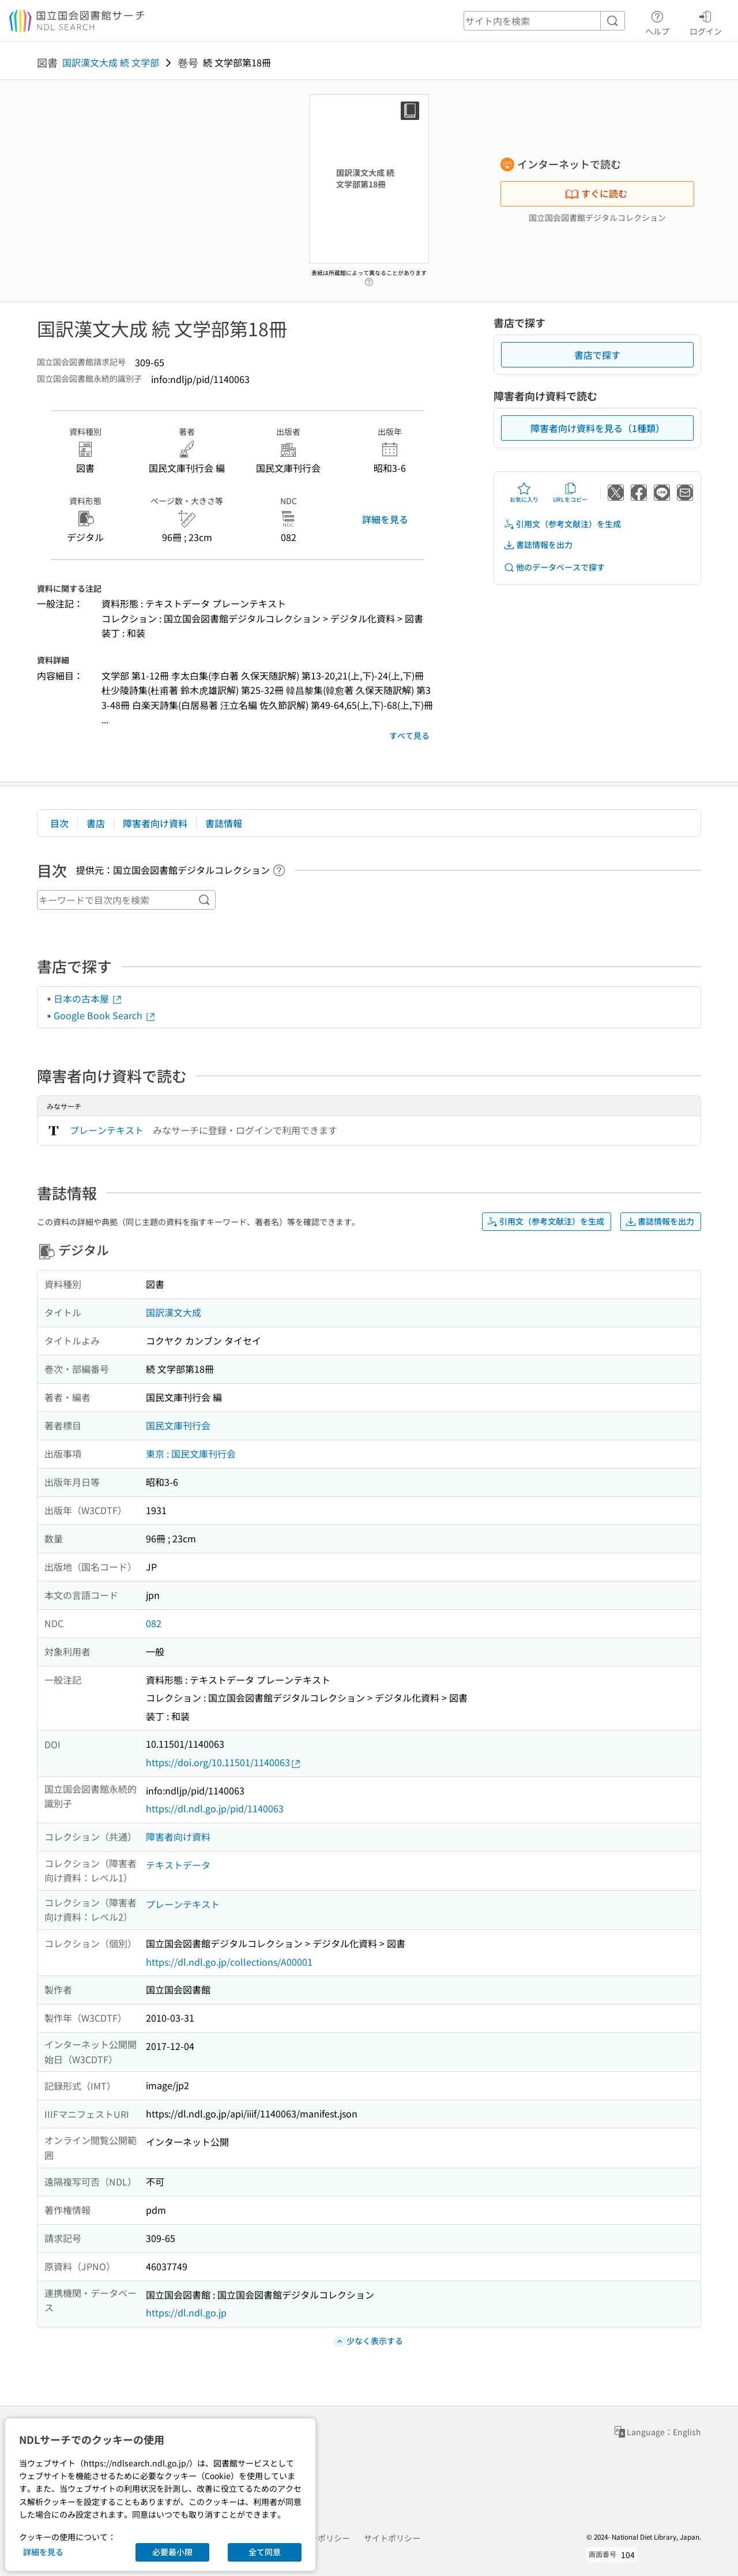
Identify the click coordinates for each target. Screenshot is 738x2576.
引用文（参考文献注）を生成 (562, 524)
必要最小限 (172, 2552)
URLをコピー (570, 493)
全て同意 (264, 2552)
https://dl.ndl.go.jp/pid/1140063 (215, 1808)
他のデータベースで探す (554, 567)
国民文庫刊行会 (178, 1425)
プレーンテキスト (107, 1130)
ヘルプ (657, 21)
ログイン (706, 21)
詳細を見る (385, 519)
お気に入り (524, 493)
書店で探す (597, 355)
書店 (95, 823)
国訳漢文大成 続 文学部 (110, 62)
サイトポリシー (392, 2538)
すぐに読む (596, 193)
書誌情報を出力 (538, 545)
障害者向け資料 (155, 823)
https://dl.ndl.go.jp (186, 2312)
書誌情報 (223, 823)
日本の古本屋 (88, 998)
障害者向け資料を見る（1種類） (597, 428)
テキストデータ (178, 1865)
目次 (59, 823)
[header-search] (544, 21)
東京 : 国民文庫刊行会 (191, 1453)
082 (153, 1623)
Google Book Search (105, 1015)
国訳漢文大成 (173, 1312)
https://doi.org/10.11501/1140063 (224, 1762)
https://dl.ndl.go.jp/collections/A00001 (229, 1962)
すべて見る (409, 735)
